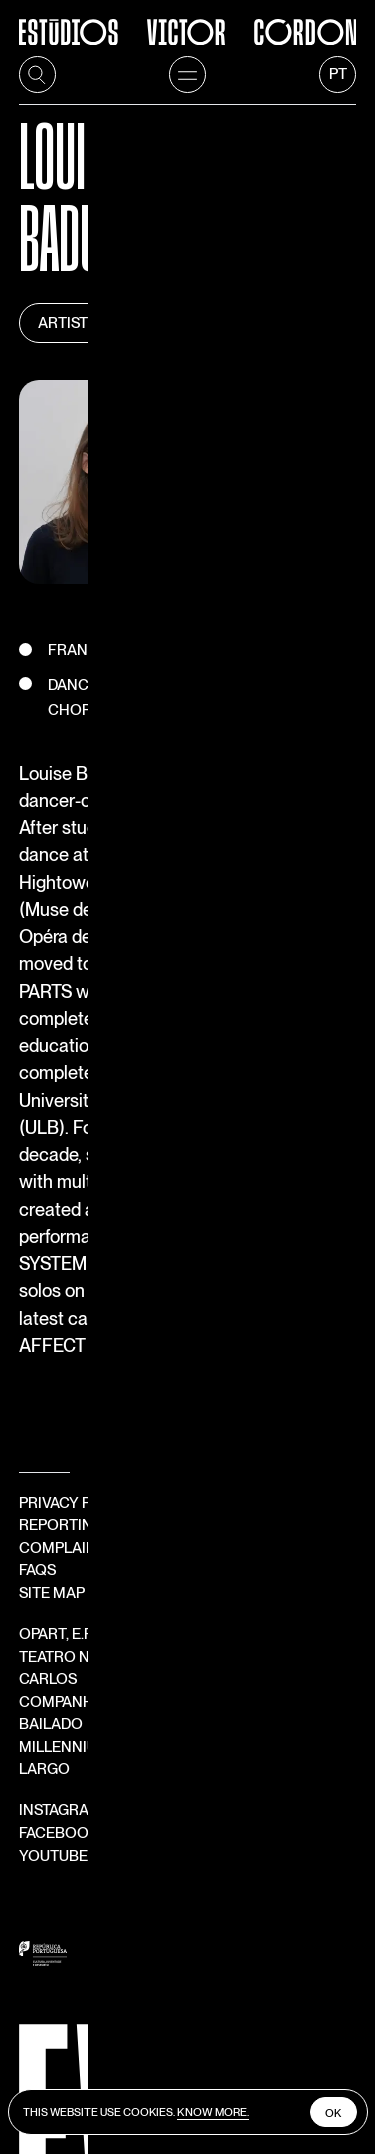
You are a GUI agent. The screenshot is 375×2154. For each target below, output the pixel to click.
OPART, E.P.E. (72, 1394)
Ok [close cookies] (332, 2112)
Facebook (68, 1526)
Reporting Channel (98, 1285)
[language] (338, 75)
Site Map (52, 1353)
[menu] (188, 75)
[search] (38, 75)
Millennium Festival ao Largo (146, 1462)
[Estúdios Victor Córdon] (187, 22)
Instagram (69, 1503)
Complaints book (90, 1308)
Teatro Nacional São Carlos (143, 1417)
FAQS (37, 1330)
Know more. (216, 2111)
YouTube (62, 1548)
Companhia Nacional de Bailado (156, 1439)
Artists (68, 242)
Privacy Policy (77, 1263)
